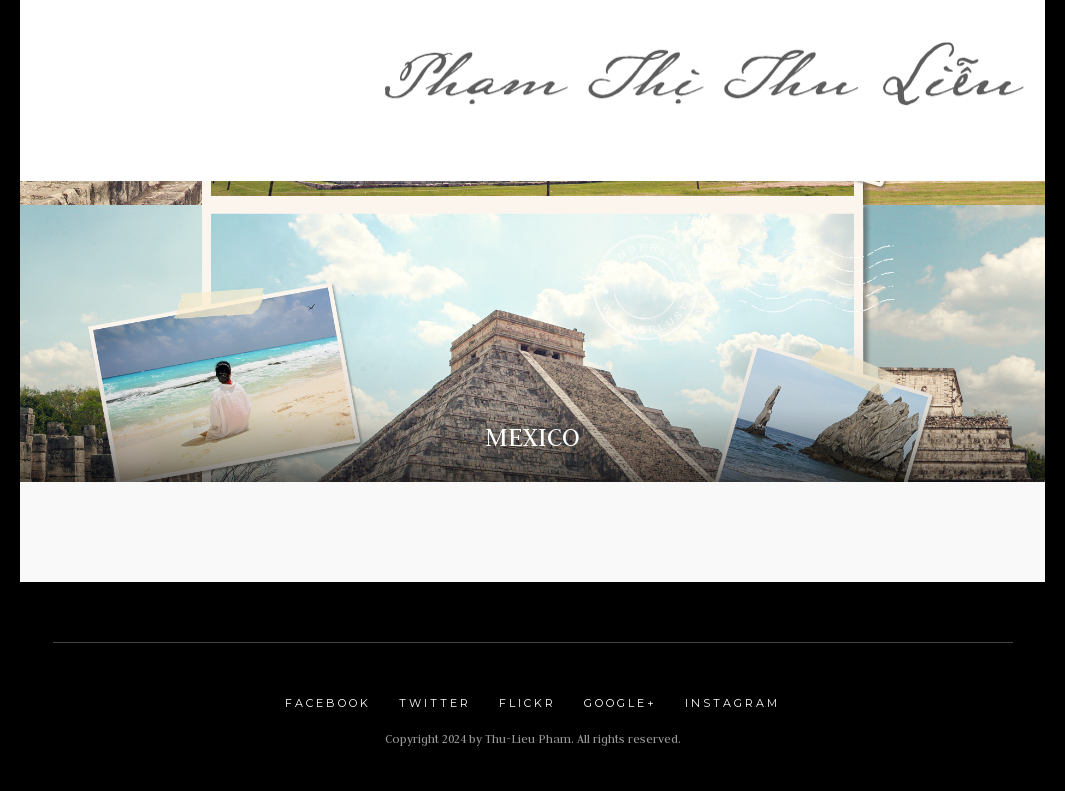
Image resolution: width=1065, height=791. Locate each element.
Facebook (328, 703)
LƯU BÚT (535, 83)
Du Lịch (632, 83)
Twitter (435, 703)
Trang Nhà (121, 54)
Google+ (620, 703)
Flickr (527, 703)
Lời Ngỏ (230, 54)
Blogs (431, 83)
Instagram (732, 703)
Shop (316, 54)
